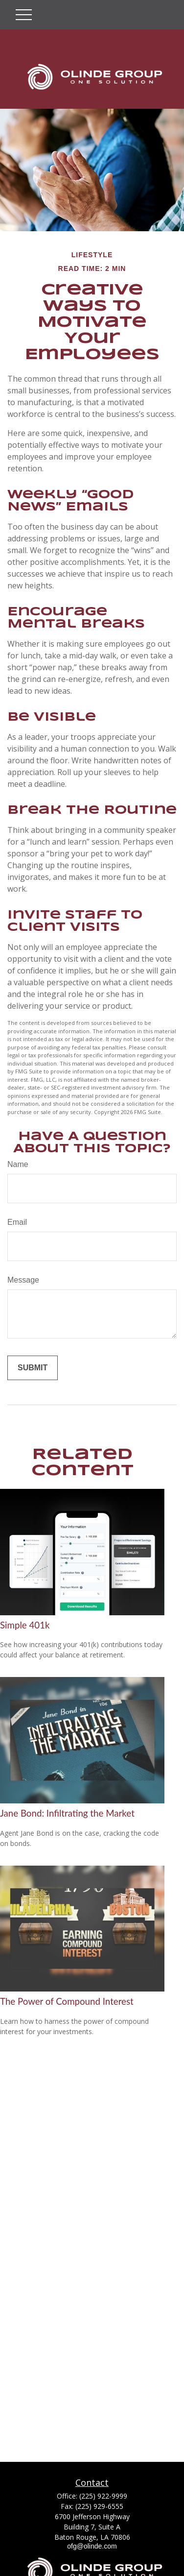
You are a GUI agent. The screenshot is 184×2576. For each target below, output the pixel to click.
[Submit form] (32, 1368)
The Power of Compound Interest (67, 2001)
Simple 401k (25, 1625)
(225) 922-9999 (103, 2496)
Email (17, 1222)
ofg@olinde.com (91, 2546)
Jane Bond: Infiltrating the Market (67, 1813)
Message (23, 1280)
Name (17, 1164)
